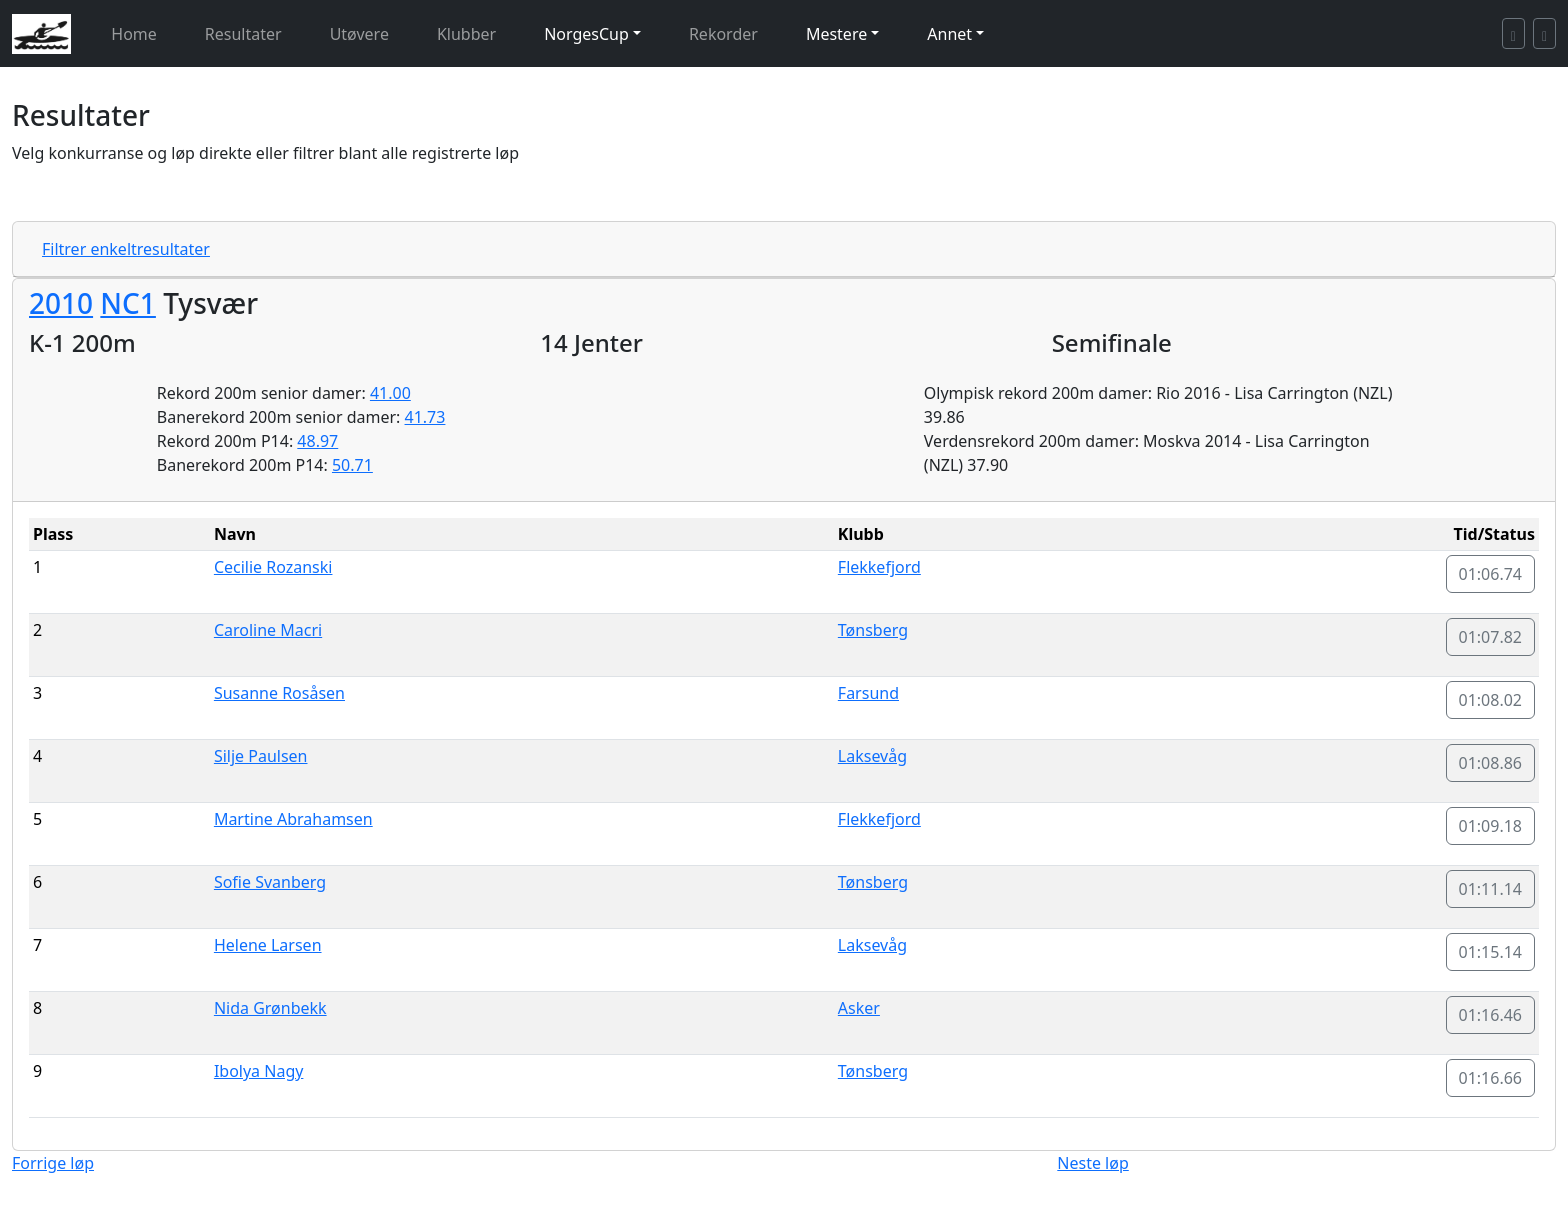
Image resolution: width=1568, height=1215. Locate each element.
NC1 (128, 303)
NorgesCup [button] (586, 34)
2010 (61, 303)
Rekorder (723, 34)
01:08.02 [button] (1491, 700)
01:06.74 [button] (1491, 574)
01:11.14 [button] (1491, 889)
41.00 (390, 393)
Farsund (868, 693)
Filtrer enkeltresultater (126, 249)
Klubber (466, 34)
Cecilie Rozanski (273, 567)
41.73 (425, 417)
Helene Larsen (268, 945)
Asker (859, 1008)
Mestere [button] (836, 34)
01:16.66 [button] (1491, 1078)
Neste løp (1092, 1163)
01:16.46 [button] (1491, 1015)
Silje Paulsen (261, 756)
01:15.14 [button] (1491, 952)
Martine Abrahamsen (293, 819)
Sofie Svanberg (270, 882)
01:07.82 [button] (1491, 637)
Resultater (243, 34)
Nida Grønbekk (270, 1008)
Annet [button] (949, 34)
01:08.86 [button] (1491, 763)
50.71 (352, 465)
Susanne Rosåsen (279, 693)
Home (134, 34)
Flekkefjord (879, 567)
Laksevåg (872, 756)
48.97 (317, 441)
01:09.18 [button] (1491, 826)
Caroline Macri (268, 630)
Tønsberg (873, 630)
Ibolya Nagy (259, 1071)
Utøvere (359, 34)
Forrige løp (53, 1163)
